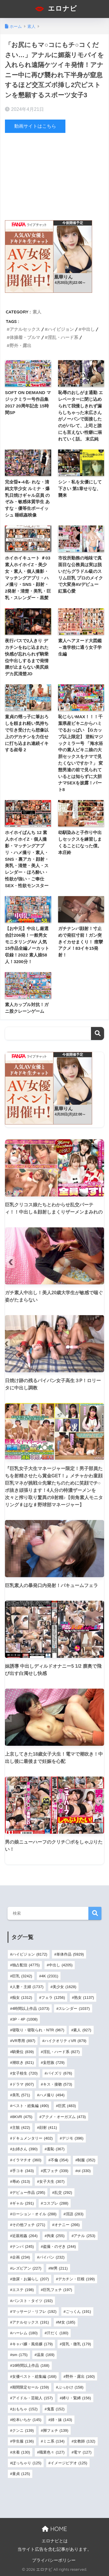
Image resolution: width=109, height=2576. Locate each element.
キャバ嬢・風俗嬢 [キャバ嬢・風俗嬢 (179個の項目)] (32, 2344)
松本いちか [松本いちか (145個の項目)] (26, 2420)
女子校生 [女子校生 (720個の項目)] (24, 2073)
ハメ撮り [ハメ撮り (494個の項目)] (52, 2095)
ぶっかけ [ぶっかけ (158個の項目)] (70, 2387)
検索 (97, 1033)
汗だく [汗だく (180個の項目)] (57, 2333)
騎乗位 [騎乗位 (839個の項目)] (23, 2052)
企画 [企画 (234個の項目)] (21, 2257)
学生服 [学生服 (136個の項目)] (23, 2441)
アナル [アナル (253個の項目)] (84, 2236)
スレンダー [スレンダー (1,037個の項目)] (74, 2008)
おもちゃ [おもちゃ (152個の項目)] (24, 2409)
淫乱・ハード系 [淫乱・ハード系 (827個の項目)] (61, 2052)
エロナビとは (55, 2541)
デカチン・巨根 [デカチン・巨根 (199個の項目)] (76, 2279)
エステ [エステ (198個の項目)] (23, 2290)
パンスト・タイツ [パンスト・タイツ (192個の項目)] (32, 2301)
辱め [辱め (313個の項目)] (21, 2181)
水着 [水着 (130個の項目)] (21, 2452)
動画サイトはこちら (35, 126)
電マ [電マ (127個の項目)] (82, 2452)
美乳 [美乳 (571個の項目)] (21, 2095)
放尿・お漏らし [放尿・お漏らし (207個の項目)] (30, 2279)
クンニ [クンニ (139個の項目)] (23, 2430)
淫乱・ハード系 (63, 337)
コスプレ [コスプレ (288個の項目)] (55, 2203)
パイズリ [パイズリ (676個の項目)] (59, 2073)
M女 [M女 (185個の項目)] (66, 2322)
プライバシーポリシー (54, 2560)
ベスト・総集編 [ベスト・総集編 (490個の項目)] (30, 2106)
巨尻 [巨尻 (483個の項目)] (67, 2106)
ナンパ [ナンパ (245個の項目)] (23, 2246)
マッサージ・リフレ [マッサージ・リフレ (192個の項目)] (34, 2311)
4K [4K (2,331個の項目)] (49, 1976)
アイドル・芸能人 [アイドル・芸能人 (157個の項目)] (32, 2398)
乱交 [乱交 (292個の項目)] (63, 2192)
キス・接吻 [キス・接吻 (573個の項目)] (57, 2084)
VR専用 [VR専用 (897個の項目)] (23, 2041)
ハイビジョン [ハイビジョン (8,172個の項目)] (29, 1954)
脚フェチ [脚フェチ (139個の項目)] (55, 2430)
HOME (54, 2528)
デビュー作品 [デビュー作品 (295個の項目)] (28, 2192)
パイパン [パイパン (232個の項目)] (52, 2257)
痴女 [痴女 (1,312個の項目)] (22, 1997)
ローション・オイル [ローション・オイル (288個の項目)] (34, 2214)
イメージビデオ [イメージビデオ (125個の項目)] (69, 2463)
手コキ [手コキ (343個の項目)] (23, 2171)
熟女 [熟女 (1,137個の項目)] (84, 1997)
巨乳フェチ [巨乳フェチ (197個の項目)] (57, 2290)
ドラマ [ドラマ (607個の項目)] (23, 2084)
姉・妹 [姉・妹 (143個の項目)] (61, 2420)
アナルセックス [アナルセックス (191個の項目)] (30, 2322)
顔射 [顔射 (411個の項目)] (48, 2127)
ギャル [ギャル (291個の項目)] (23, 2203)
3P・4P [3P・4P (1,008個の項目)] (24, 2019)
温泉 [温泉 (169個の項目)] (45, 2355)
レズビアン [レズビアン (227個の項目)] (26, 2268)
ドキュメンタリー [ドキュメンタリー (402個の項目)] (32, 2138)
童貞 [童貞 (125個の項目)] (21, 2474)
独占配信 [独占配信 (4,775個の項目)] (26, 1965)
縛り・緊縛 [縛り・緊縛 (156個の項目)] (76, 2398)
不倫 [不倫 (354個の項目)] (59, 2160)
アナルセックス (25, 329)
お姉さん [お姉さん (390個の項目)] (24, 2149)
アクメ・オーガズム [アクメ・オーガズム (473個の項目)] (64, 2117)
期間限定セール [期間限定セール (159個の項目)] (30, 2387)
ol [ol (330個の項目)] (83, 2171)
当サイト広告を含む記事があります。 (54, 2549)
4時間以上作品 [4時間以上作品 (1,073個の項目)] (30, 2008)
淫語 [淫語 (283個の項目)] (74, 2214)
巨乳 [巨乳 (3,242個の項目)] (22, 1976)
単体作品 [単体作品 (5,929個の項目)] (70, 1954)
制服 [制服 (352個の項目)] (86, 2160)
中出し (88, 329)
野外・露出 (20, 345)
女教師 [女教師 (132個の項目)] (84, 2441)
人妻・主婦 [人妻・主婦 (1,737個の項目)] (28, 1987)
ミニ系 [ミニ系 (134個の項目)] (54, 2441)
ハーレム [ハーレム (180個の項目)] (24, 2333)
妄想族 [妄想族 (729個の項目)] (54, 2062)
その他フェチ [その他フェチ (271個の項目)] (28, 2225)
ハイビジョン (61, 329)
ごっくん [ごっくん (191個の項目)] (78, 2311)
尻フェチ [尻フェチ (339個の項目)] (55, 2171)
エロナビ (55, 9)
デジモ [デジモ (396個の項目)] (72, 2138)
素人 (37, 312)
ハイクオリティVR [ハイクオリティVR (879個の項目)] (65, 2041)
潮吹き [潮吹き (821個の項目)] (23, 2062)
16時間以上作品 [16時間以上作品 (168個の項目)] (30, 2365)
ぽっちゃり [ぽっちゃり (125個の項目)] (26, 2463)
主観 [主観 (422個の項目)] (21, 2127)
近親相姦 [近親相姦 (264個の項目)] (24, 2236)
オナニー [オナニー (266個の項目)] (67, 2225)
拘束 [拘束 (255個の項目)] (56, 2236)
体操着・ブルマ (25, 337)
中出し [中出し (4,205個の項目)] (61, 1965)
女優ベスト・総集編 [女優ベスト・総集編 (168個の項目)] (34, 2376)
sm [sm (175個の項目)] (20, 2355)
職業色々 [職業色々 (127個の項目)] (52, 2452)
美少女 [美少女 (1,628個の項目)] (64, 1987)
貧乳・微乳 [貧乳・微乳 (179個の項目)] (76, 2344)
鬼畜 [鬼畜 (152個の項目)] (56, 2409)
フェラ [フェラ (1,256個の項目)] (53, 1997)
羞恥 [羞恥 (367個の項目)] (56, 2149)
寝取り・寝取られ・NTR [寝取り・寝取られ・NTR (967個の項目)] (38, 2030)
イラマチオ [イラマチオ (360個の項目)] (26, 2160)
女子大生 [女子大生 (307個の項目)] (52, 2181)
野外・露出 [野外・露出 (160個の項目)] (80, 2376)
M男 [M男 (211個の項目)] (59, 2268)
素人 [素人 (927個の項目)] (82, 2030)
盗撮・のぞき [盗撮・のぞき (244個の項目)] (59, 2246)
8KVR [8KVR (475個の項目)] (22, 2117)
